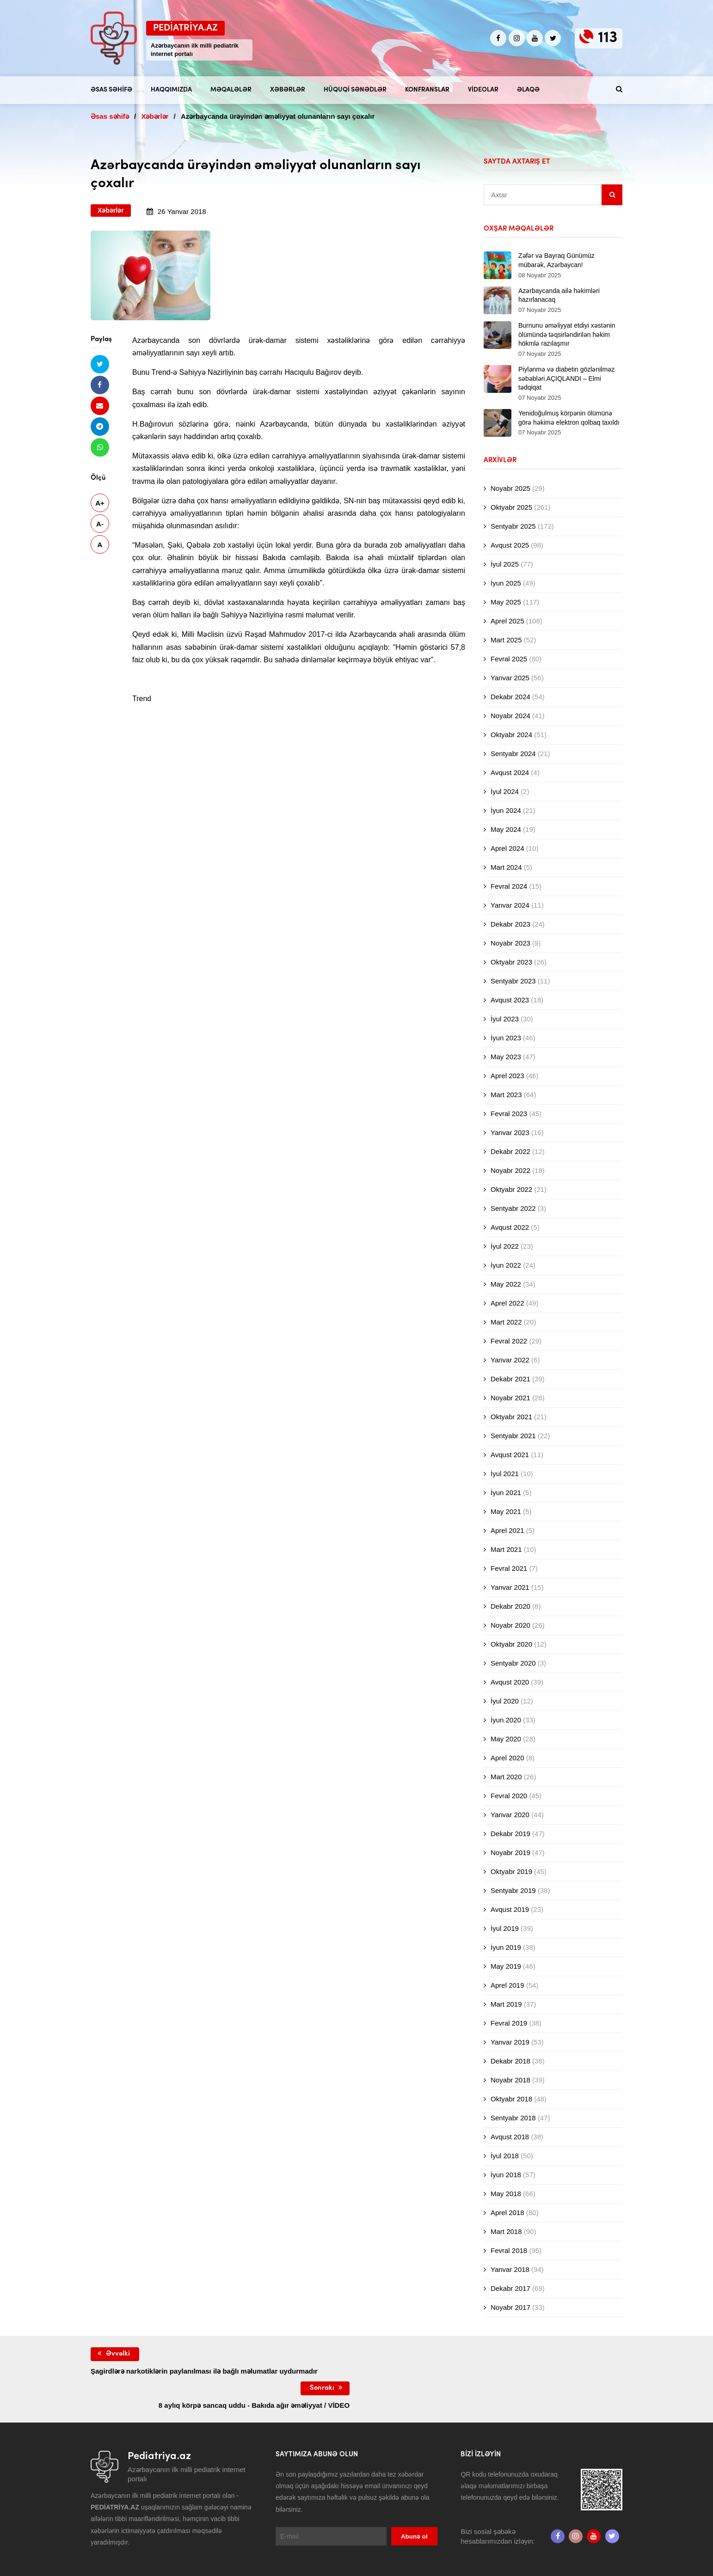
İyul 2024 (505, 791)
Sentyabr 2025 (513, 526)
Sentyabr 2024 (513, 753)
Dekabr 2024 (510, 697)
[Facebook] (498, 38)
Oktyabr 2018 (511, 2099)
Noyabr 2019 (510, 1852)
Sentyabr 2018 (513, 2118)
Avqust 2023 (510, 1000)
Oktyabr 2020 (511, 1644)
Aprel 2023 (507, 1076)
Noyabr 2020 (510, 1625)
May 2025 (506, 602)
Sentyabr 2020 (513, 1663)
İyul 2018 (505, 2156)
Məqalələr (231, 89)
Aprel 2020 (507, 1758)
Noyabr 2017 (510, 2307)
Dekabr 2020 (510, 1606)
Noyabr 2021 (510, 1398)
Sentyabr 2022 (513, 1208)
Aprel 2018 (507, 2212)
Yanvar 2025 (510, 678)
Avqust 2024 (510, 772)
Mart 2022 (506, 1322)
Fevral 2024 (509, 886)
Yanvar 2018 (510, 2269)
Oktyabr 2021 (511, 1417)
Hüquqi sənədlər (355, 89)
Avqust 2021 (510, 1455)
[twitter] (553, 38)
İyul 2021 (505, 1473)
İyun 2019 (506, 1947)
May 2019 (506, 1966)
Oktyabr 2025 (511, 507)
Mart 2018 (506, 2231)
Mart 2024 (506, 867)
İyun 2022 (506, 1265)
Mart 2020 (506, 1777)
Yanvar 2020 (510, 1815)
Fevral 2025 (509, 659)
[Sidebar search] (612, 194)
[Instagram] (517, 38)
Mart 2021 (506, 1549)
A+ (99, 503)
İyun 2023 (506, 1038)
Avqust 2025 (510, 545)
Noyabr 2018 (510, 2080)
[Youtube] (535, 38)
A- (100, 524)
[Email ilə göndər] (100, 405)
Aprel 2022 (507, 1303)
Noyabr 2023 (510, 943)
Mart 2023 (506, 1095)
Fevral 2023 (509, 1113)
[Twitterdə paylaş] (100, 364)
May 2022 (506, 1284)
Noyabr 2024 (510, 716)
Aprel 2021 (507, 1530)
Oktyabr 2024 (511, 735)
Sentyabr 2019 (513, 1890)
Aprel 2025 (507, 621)
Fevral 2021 (509, 1568)
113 (608, 38)
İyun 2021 (506, 1492)
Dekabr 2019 (510, 1833)
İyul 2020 (505, 1701)
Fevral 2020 (509, 1796)
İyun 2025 (506, 583)
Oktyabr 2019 (511, 1871)
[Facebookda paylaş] (100, 385)
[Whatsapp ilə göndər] (100, 447)
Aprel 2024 (507, 848)
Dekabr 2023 (510, 924)
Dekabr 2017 (510, 2288)
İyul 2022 (505, 1246)
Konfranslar (427, 89)
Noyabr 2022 (510, 1170)
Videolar (483, 89)
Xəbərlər (287, 89)
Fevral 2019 (509, 2023)
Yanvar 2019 (510, 2042)
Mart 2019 (506, 2004)
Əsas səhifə (111, 89)
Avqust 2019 (510, 1909)
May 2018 (506, 2194)
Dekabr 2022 (510, 1151)
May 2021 (506, 1511)
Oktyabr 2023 (511, 962)
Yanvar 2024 (510, 905)
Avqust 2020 (510, 1682)
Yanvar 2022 (510, 1360)
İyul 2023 (505, 1019)
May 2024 (506, 829)
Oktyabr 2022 (511, 1189)
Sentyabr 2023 (513, 981)
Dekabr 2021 (510, 1379)
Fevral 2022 (509, 1341)
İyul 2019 (505, 1928)
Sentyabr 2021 (513, 1436)
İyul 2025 (505, 564)
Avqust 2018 (510, 2137)
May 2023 (506, 1057)
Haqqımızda (171, 89)
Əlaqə (528, 89)
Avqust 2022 (510, 1227)
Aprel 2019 (507, 1985)
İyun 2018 (506, 2175)
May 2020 (506, 1739)
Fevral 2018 (509, 2250)
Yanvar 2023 (510, 1132)
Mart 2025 (506, 640)
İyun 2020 (506, 1720)
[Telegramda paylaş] (100, 426)
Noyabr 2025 (510, 488)
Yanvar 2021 (510, 1587)
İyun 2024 (506, 810)
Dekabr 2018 (510, 2061)
